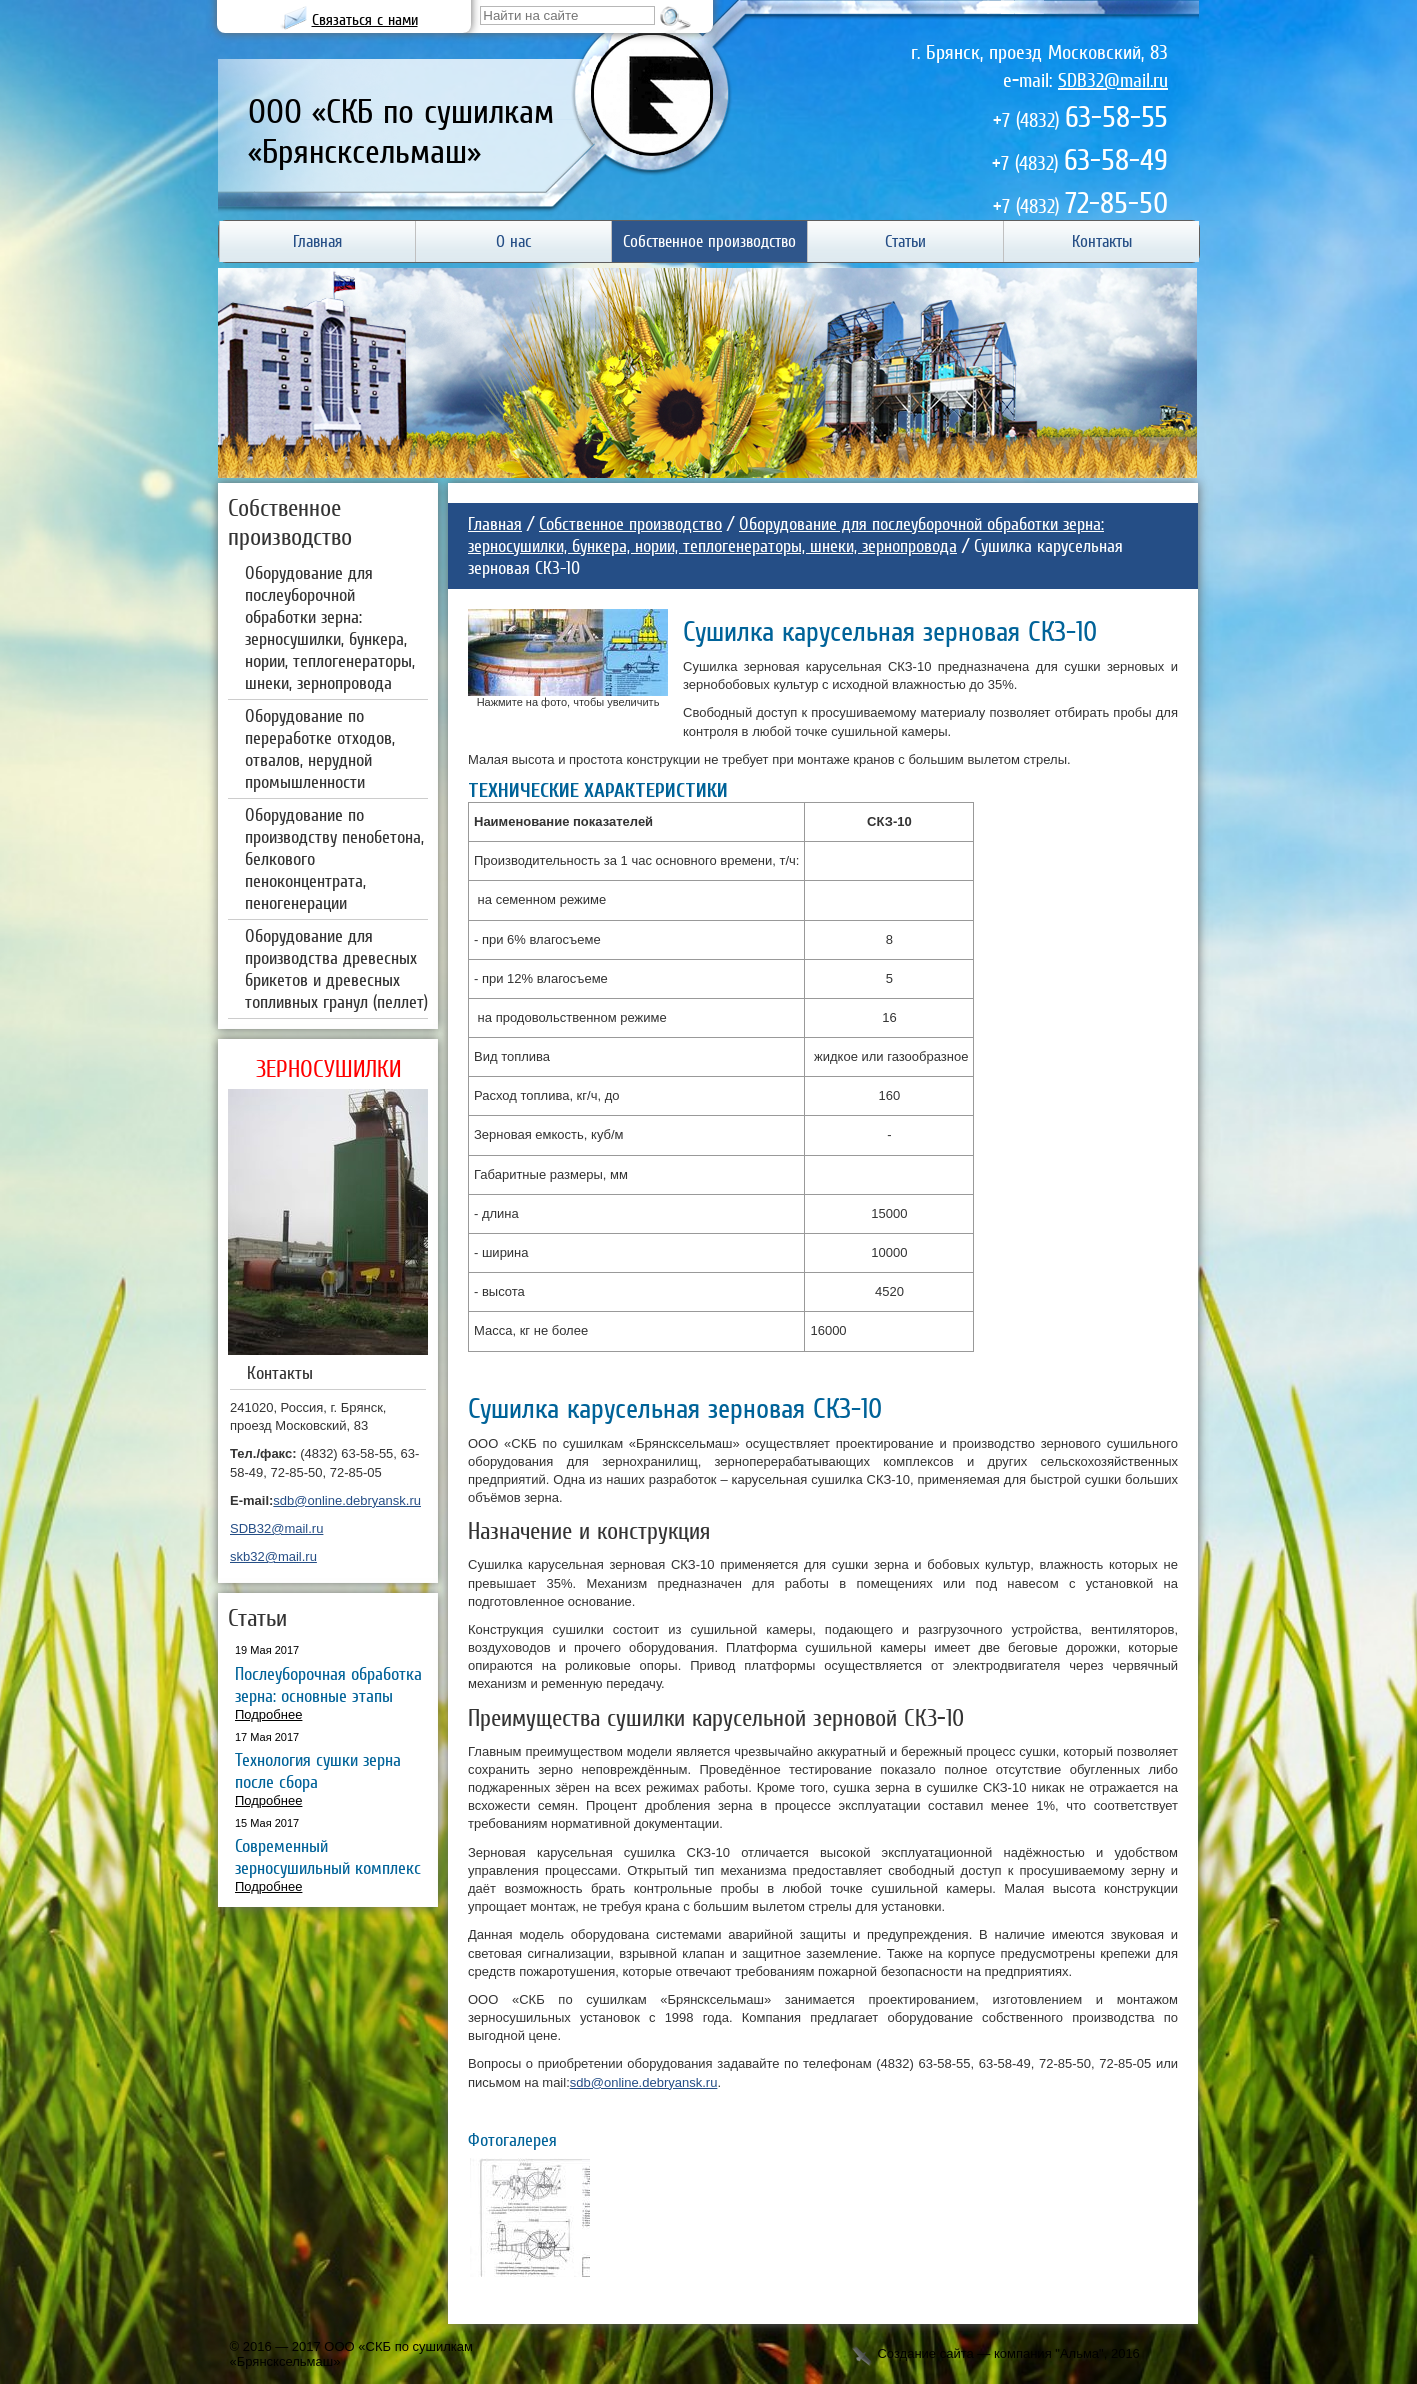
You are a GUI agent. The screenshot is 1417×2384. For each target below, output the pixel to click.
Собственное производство (630, 523)
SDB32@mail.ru (1113, 80)
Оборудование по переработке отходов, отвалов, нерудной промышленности (320, 748)
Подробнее (268, 1714)
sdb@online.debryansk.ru (347, 1500)
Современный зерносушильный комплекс (328, 1856)
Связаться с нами (365, 19)
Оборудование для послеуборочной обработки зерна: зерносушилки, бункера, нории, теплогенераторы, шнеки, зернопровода (330, 627)
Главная (495, 523)
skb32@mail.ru (273, 1556)
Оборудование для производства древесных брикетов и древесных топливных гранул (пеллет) (336, 968)
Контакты (280, 1372)
